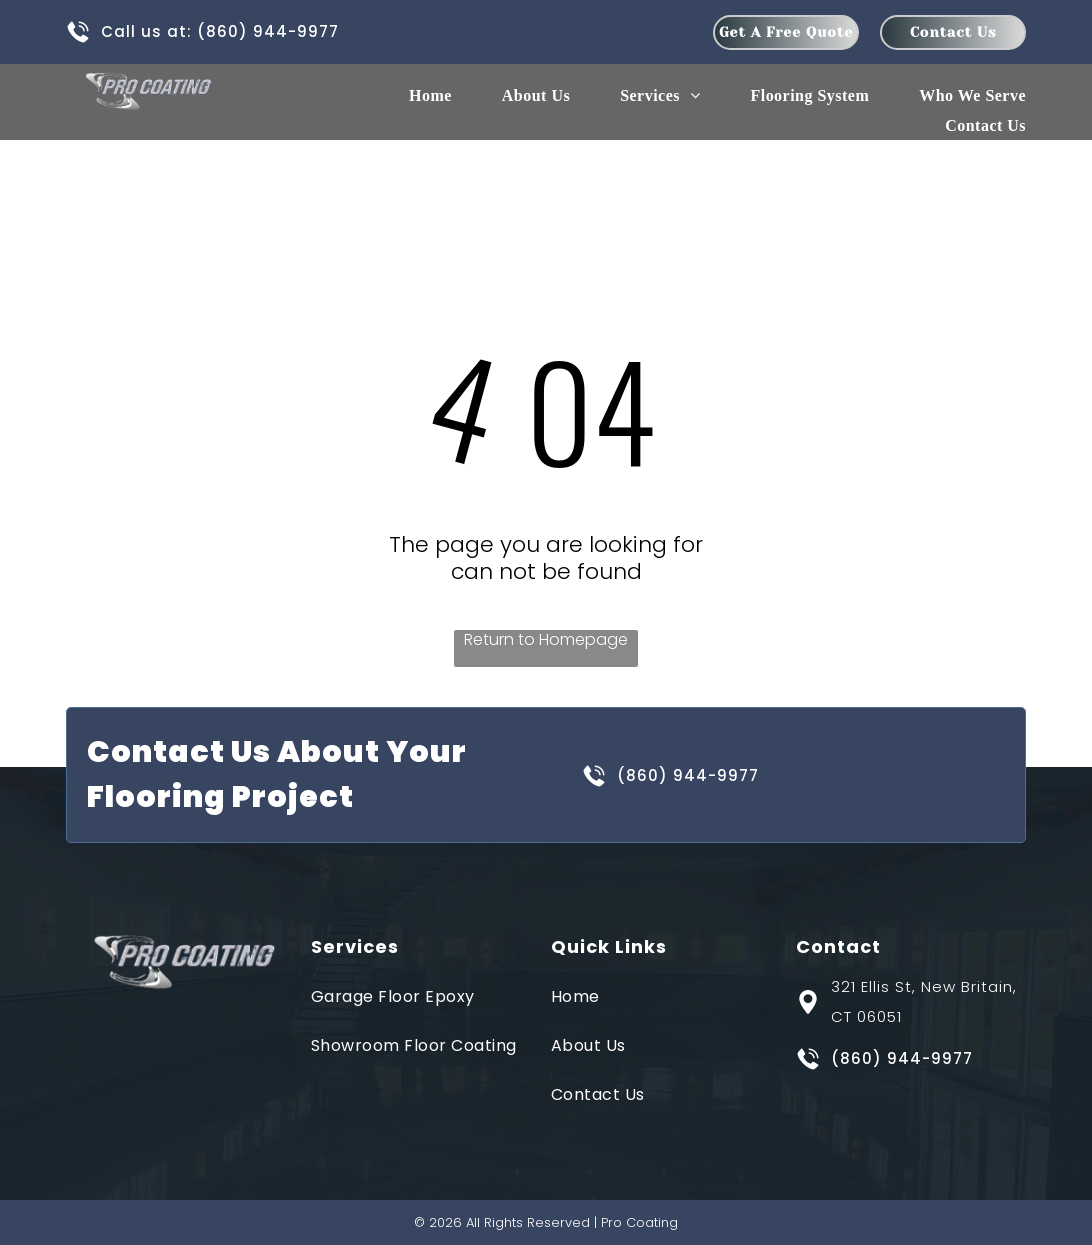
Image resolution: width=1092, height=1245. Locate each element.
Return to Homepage (546, 640)
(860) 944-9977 (268, 31)
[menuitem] (405, 96)
